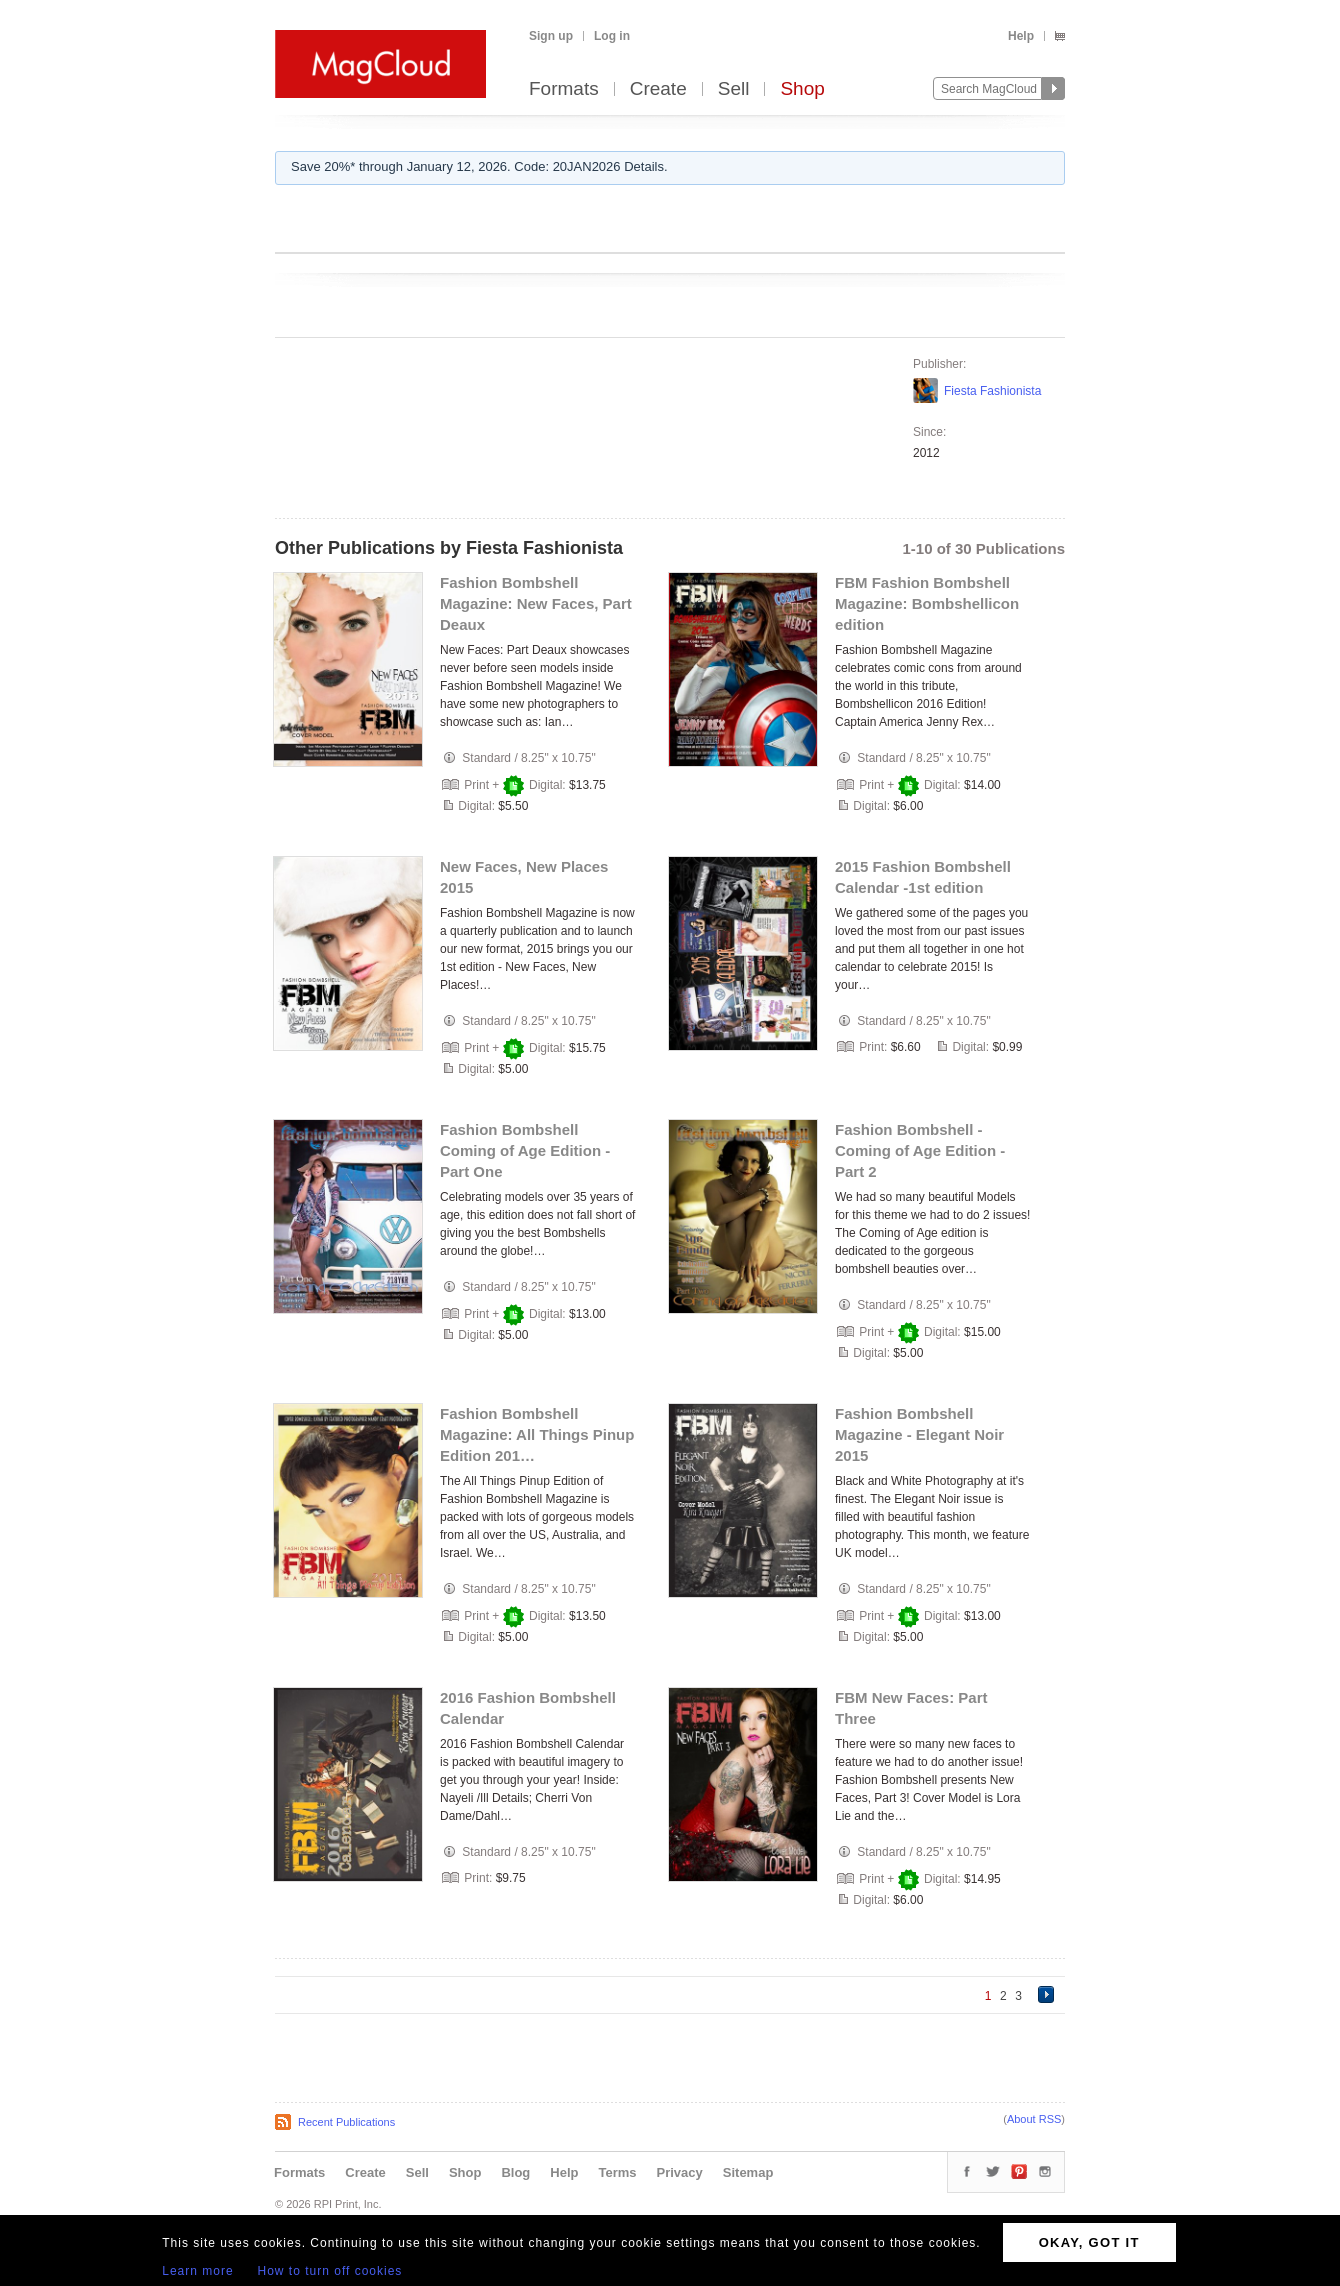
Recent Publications (346, 2122)
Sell (734, 89)
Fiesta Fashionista (992, 391)
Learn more (197, 2271)
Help (1021, 36)
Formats (564, 89)
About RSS (1034, 2119)
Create (658, 89)
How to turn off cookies (330, 2271)
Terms (617, 2172)
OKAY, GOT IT (1089, 2242)
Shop (802, 89)
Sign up (551, 36)
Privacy (680, 2172)
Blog (515, 2172)
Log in (612, 36)
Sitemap (748, 2172)
